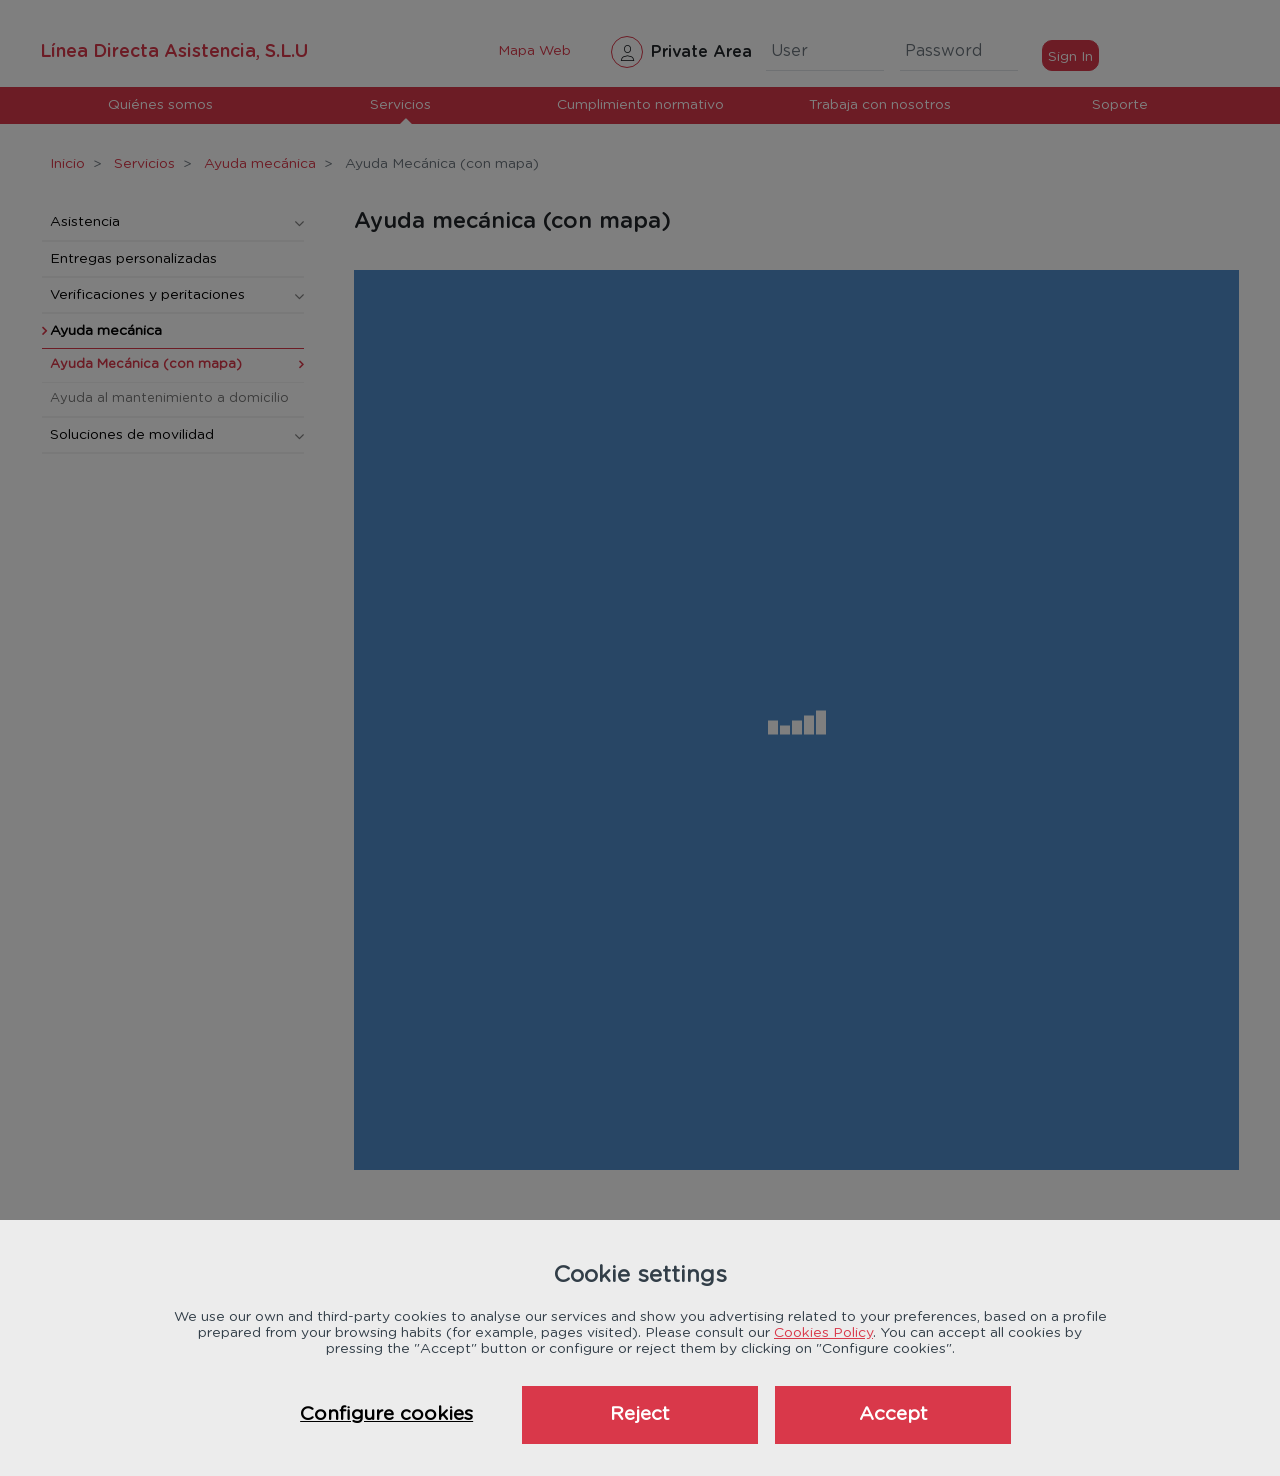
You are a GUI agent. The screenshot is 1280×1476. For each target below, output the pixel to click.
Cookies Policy (823, 1333)
